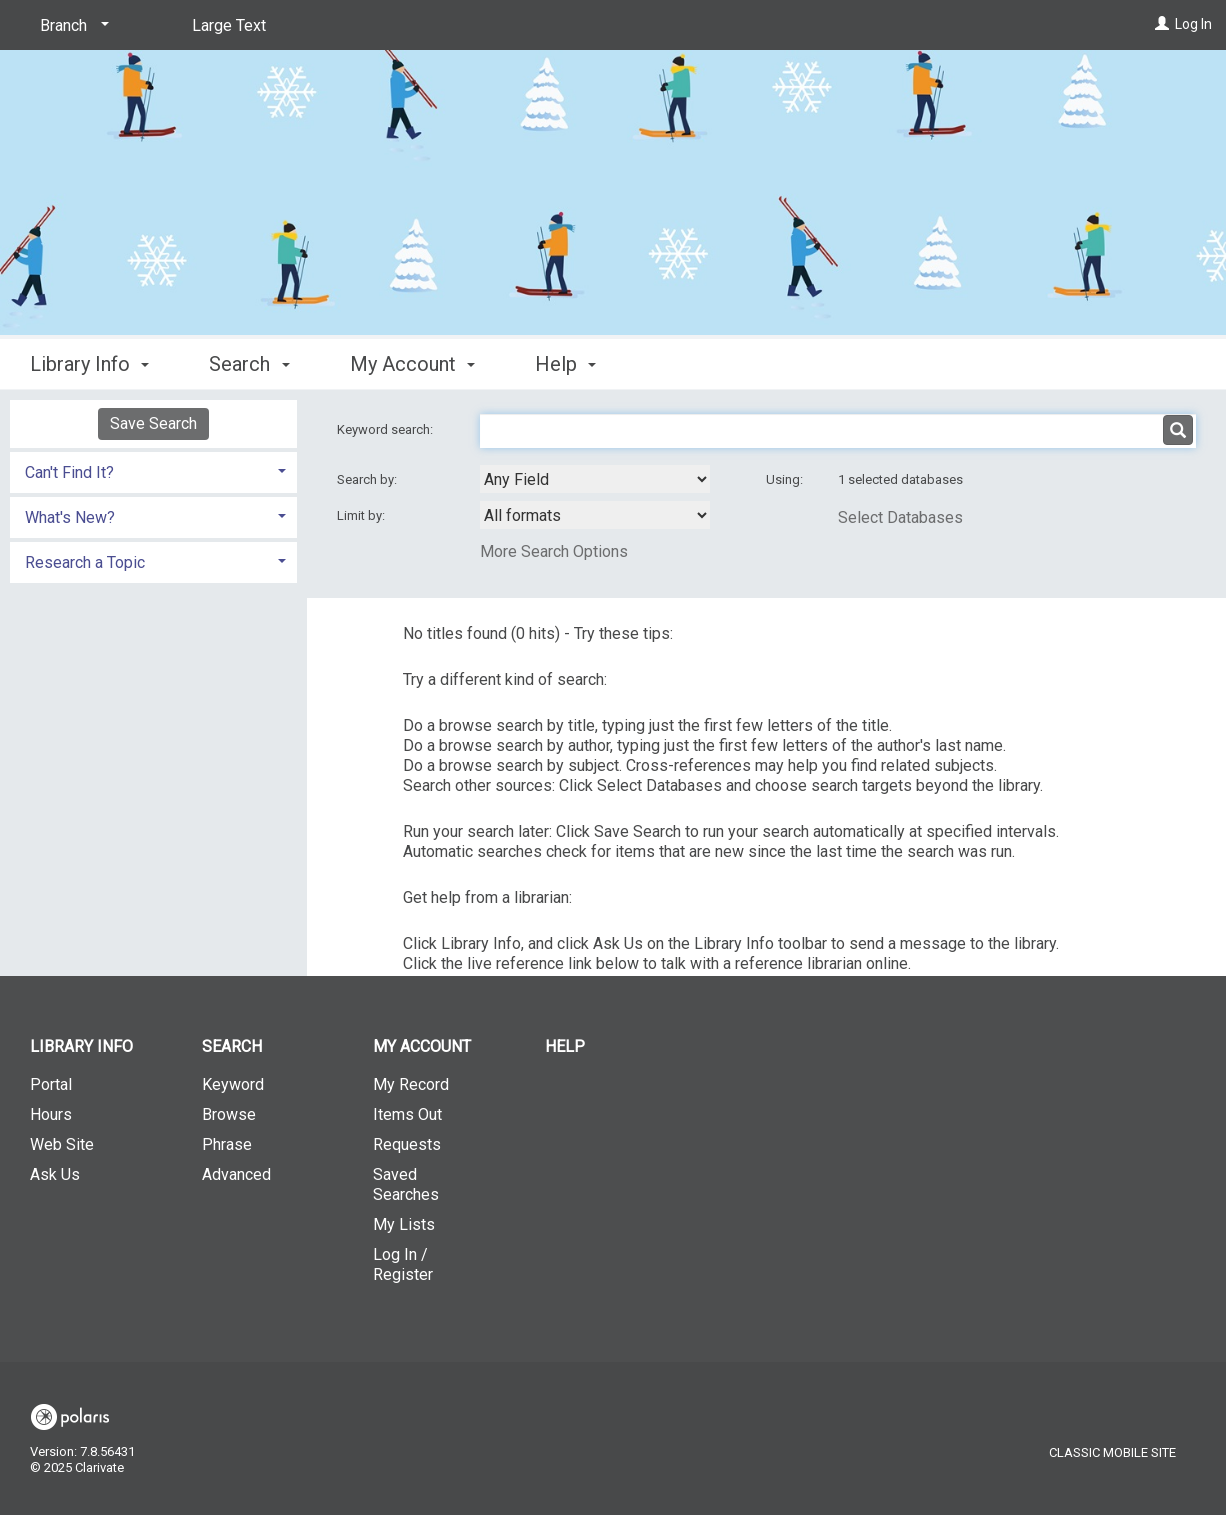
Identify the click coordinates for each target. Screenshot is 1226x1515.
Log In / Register (403, 1264)
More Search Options (554, 551)
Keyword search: (386, 429)
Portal (51, 1084)
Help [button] (565, 364)
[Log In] (1162, 24)
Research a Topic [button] (85, 562)
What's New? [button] (70, 517)
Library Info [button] (89, 364)
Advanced (236, 1174)
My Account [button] (412, 364)
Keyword (233, 1084)
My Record (411, 1084)
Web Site (62, 1144)
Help (565, 1046)
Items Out (407, 1114)
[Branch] (71, 26)
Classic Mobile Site (1112, 1452)
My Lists (404, 1224)
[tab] (153, 470)
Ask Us (55, 1174)
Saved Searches (406, 1184)
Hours (51, 1114)
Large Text (229, 25)
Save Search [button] (153, 423)
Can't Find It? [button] (69, 472)
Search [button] (249, 364)
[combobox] (595, 479)
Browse (229, 1114)
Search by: (368, 479)
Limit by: (362, 515)
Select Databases (900, 517)
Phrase (227, 1144)
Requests (407, 1144)
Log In (1193, 24)
